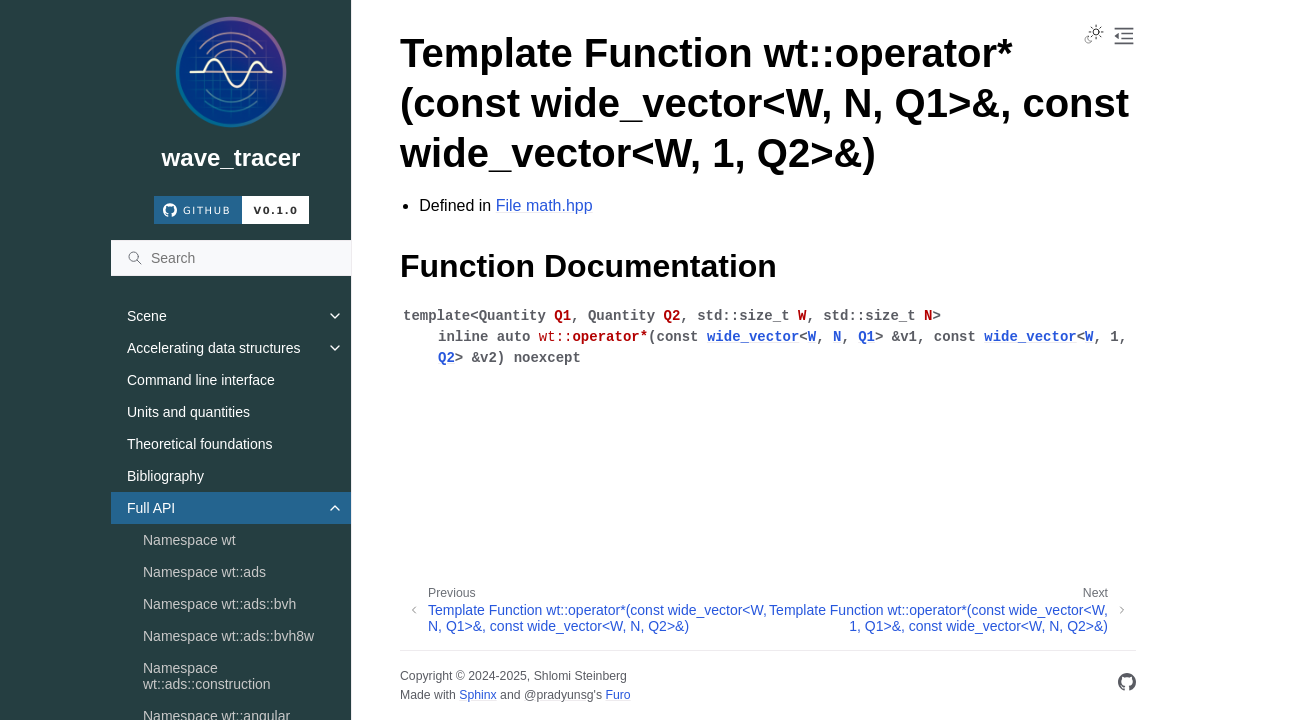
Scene (147, 316)
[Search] (231, 258)
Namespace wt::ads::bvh (219, 604)
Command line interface (201, 380)
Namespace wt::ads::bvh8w (228, 636)
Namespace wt (189, 540)
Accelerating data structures (214, 348)
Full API (151, 508)
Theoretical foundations (200, 444)
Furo (617, 695)
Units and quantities (188, 412)
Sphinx (477, 695)
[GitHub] (1127, 685)
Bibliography (165, 476)
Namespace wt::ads (204, 572)
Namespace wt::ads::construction (207, 676)
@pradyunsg (559, 695)
